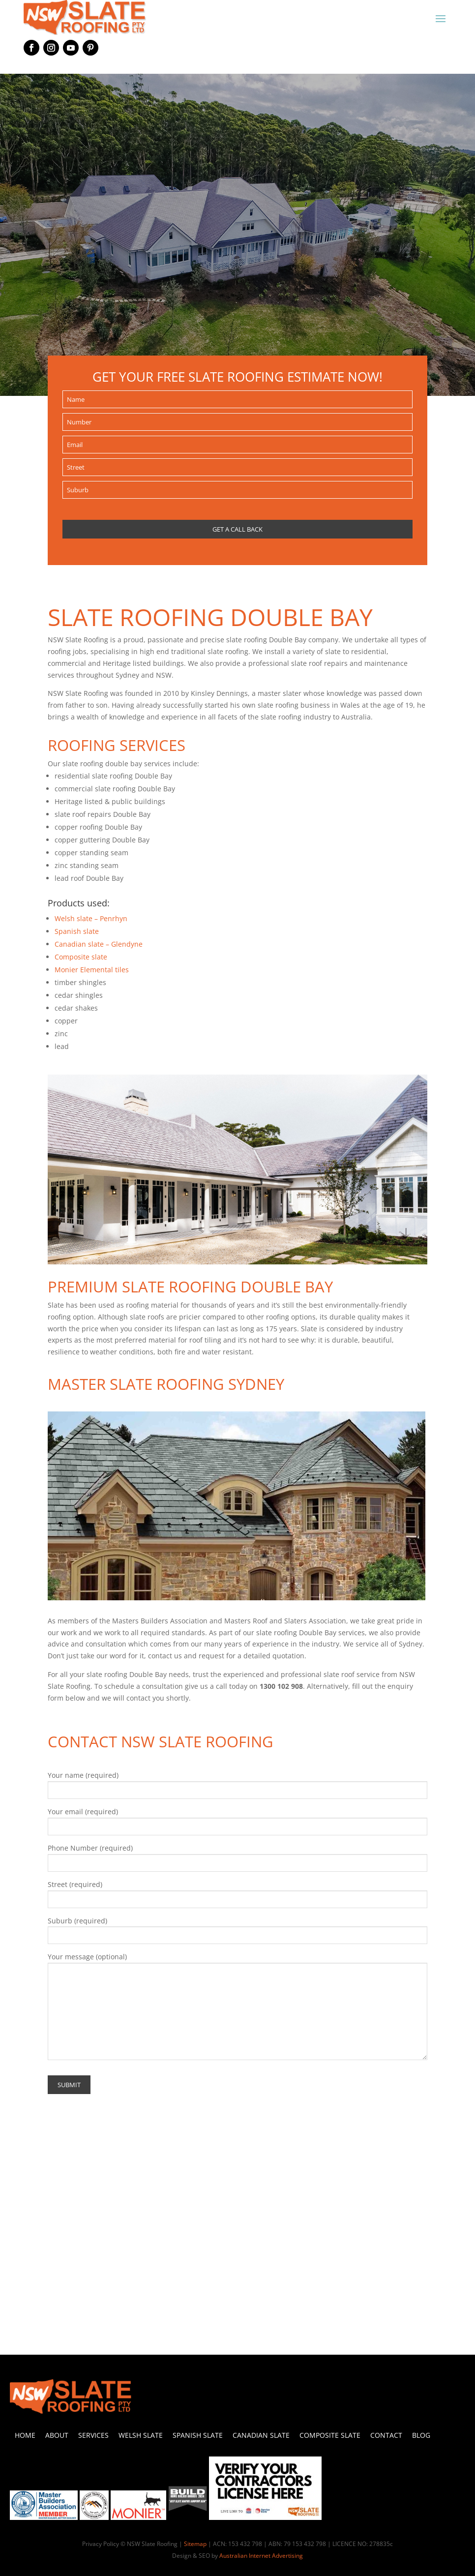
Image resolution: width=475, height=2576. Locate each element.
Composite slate (81, 956)
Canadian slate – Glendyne (99, 944)
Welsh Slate (141, 2435)
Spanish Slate (198, 2435)
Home (25, 2435)
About (56, 2435)
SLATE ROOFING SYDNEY (197, 1384)
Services (93, 2435)
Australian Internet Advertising (261, 2555)
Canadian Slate (261, 2435)
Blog (421, 2435)
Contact (386, 2435)
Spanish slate (77, 931)
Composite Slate (329, 2435)
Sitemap (195, 2544)
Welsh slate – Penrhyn (91, 918)
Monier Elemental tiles (92, 969)
